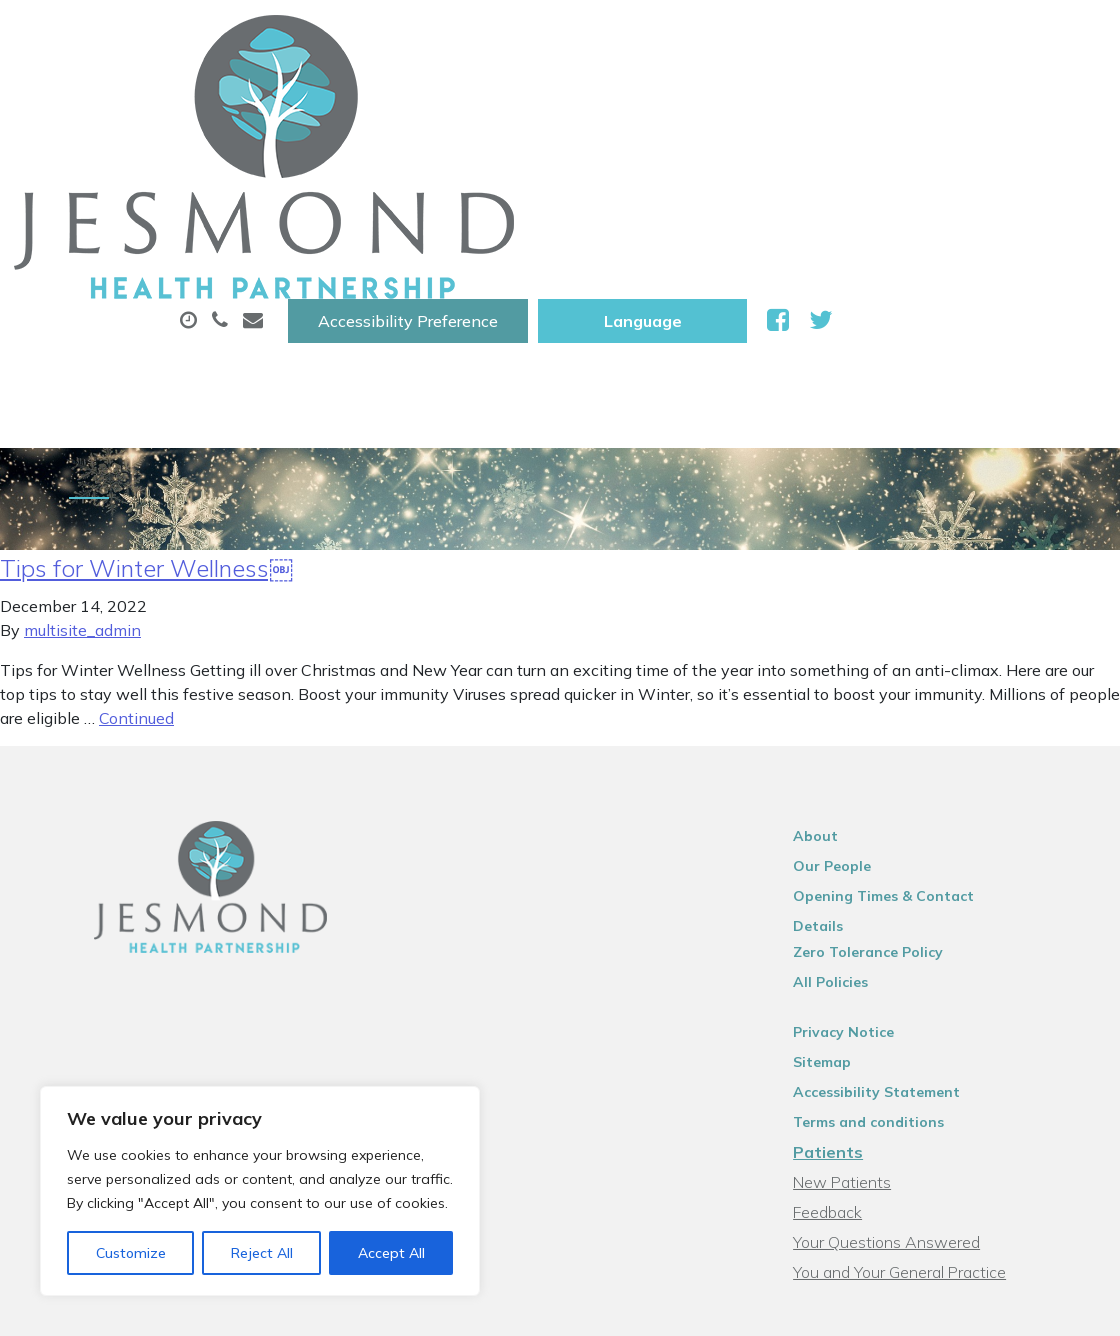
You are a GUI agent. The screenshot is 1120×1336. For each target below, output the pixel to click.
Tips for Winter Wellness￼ (146, 377)
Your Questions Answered (912, 1025)
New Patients (357, 169)
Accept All (391, 1253)
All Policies (856, 765)
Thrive (1059, 1305)
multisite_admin (82, 439)
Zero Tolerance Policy (894, 735)
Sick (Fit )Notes (855, 99)
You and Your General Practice (925, 1055)
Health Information (556, 169)
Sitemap (848, 845)
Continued (136, 527)
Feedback (853, 995)
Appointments (505, 99)
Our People (858, 675)
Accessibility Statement (902, 875)
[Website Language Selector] (915, 37)
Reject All (262, 1253)
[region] (260, 1191)
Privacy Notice (869, 815)
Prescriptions (685, 99)
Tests (994, 99)
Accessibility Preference (681, 37)
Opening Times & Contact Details (936, 705)
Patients (854, 935)
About (340, 99)
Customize (131, 1253)
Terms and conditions (894, 905)
